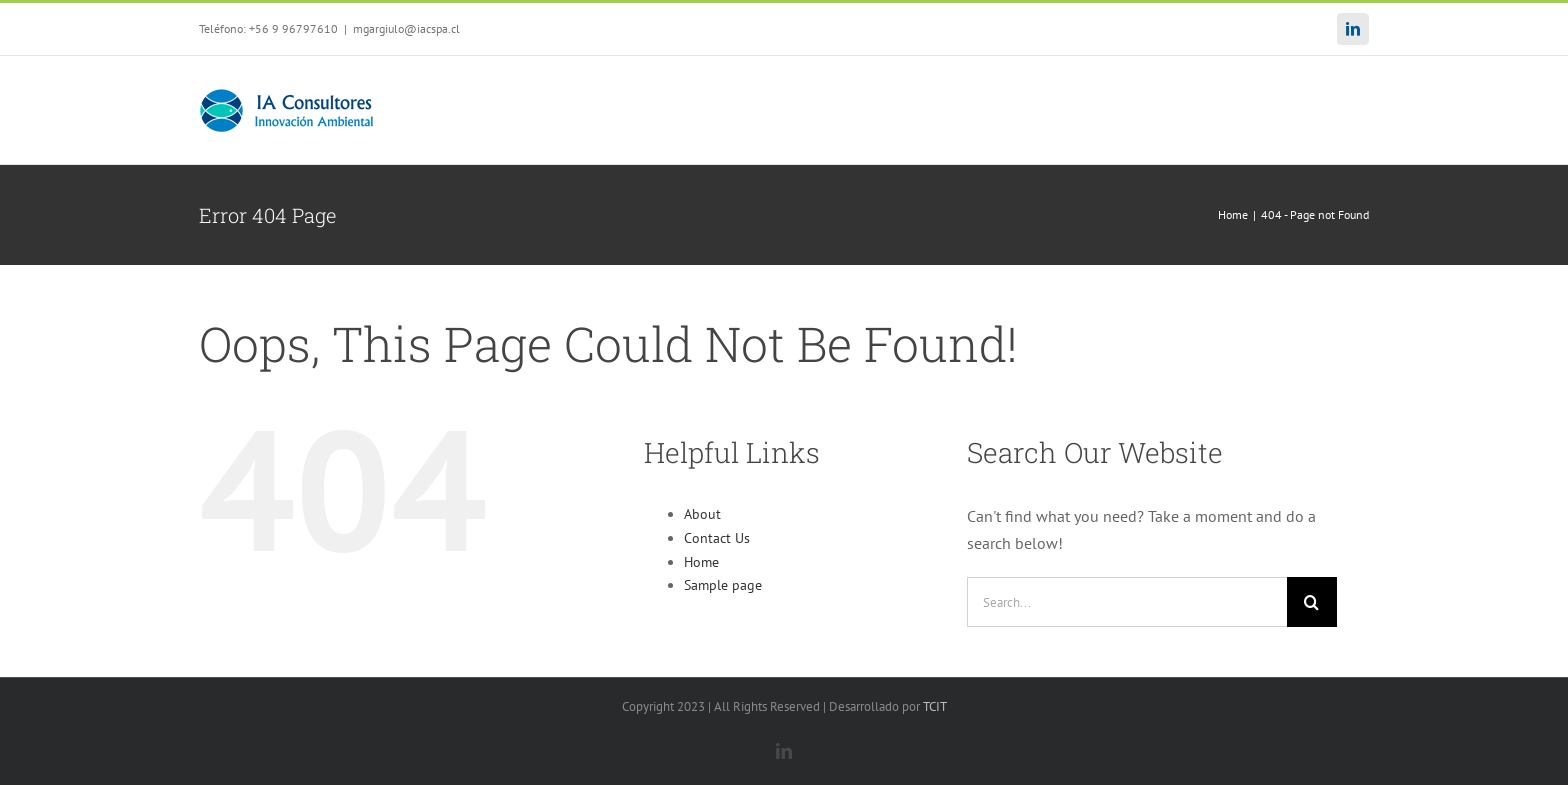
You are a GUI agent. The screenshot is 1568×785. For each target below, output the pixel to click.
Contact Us (717, 538)
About (702, 514)
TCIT (935, 706)
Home (701, 562)
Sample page (723, 585)
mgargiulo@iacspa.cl (406, 28)
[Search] (1312, 602)
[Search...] (1127, 602)
